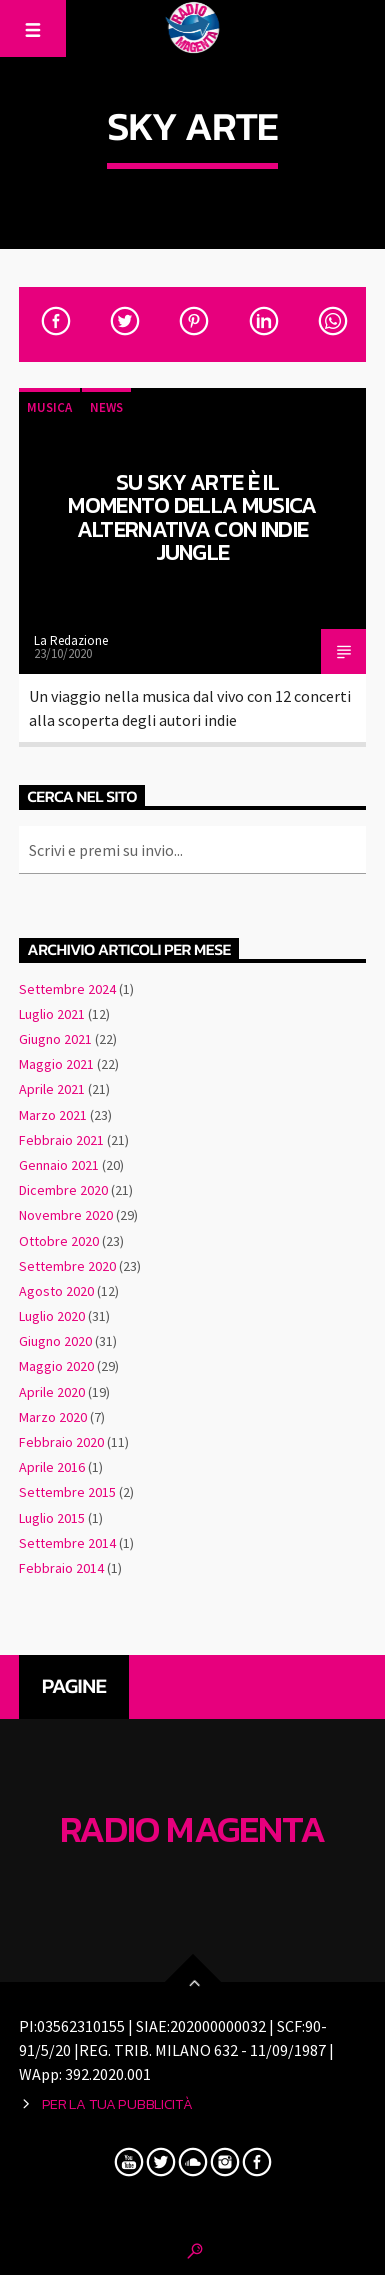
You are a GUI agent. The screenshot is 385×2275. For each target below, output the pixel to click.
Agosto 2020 (56, 1291)
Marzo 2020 (53, 1417)
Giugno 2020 (55, 1341)
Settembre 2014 (67, 1543)
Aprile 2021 (52, 1089)
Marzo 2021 (53, 1115)
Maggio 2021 (56, 1064)
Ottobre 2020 (59, 1241)
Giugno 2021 (55, 1039)
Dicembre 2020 (63, 1190)
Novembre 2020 (66, 1215)
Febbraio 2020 (61, 1442)
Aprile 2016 (52, 1467)
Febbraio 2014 (61, 1568)
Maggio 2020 (56, 1366)
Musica (49, 407)
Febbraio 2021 (61, 1140)
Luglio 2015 (52, 1518)
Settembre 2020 (67, 1266)
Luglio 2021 (52, 1014)
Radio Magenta (193, 1830)
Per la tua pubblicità (117, 2104)
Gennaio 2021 (59, 1165)
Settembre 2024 (67, 989)
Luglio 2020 (52, 1316)
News (106, 407)
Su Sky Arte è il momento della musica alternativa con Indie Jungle (192, 517)
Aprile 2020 (52, 1392)
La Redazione (71, 640)
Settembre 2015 (67, 1492)
